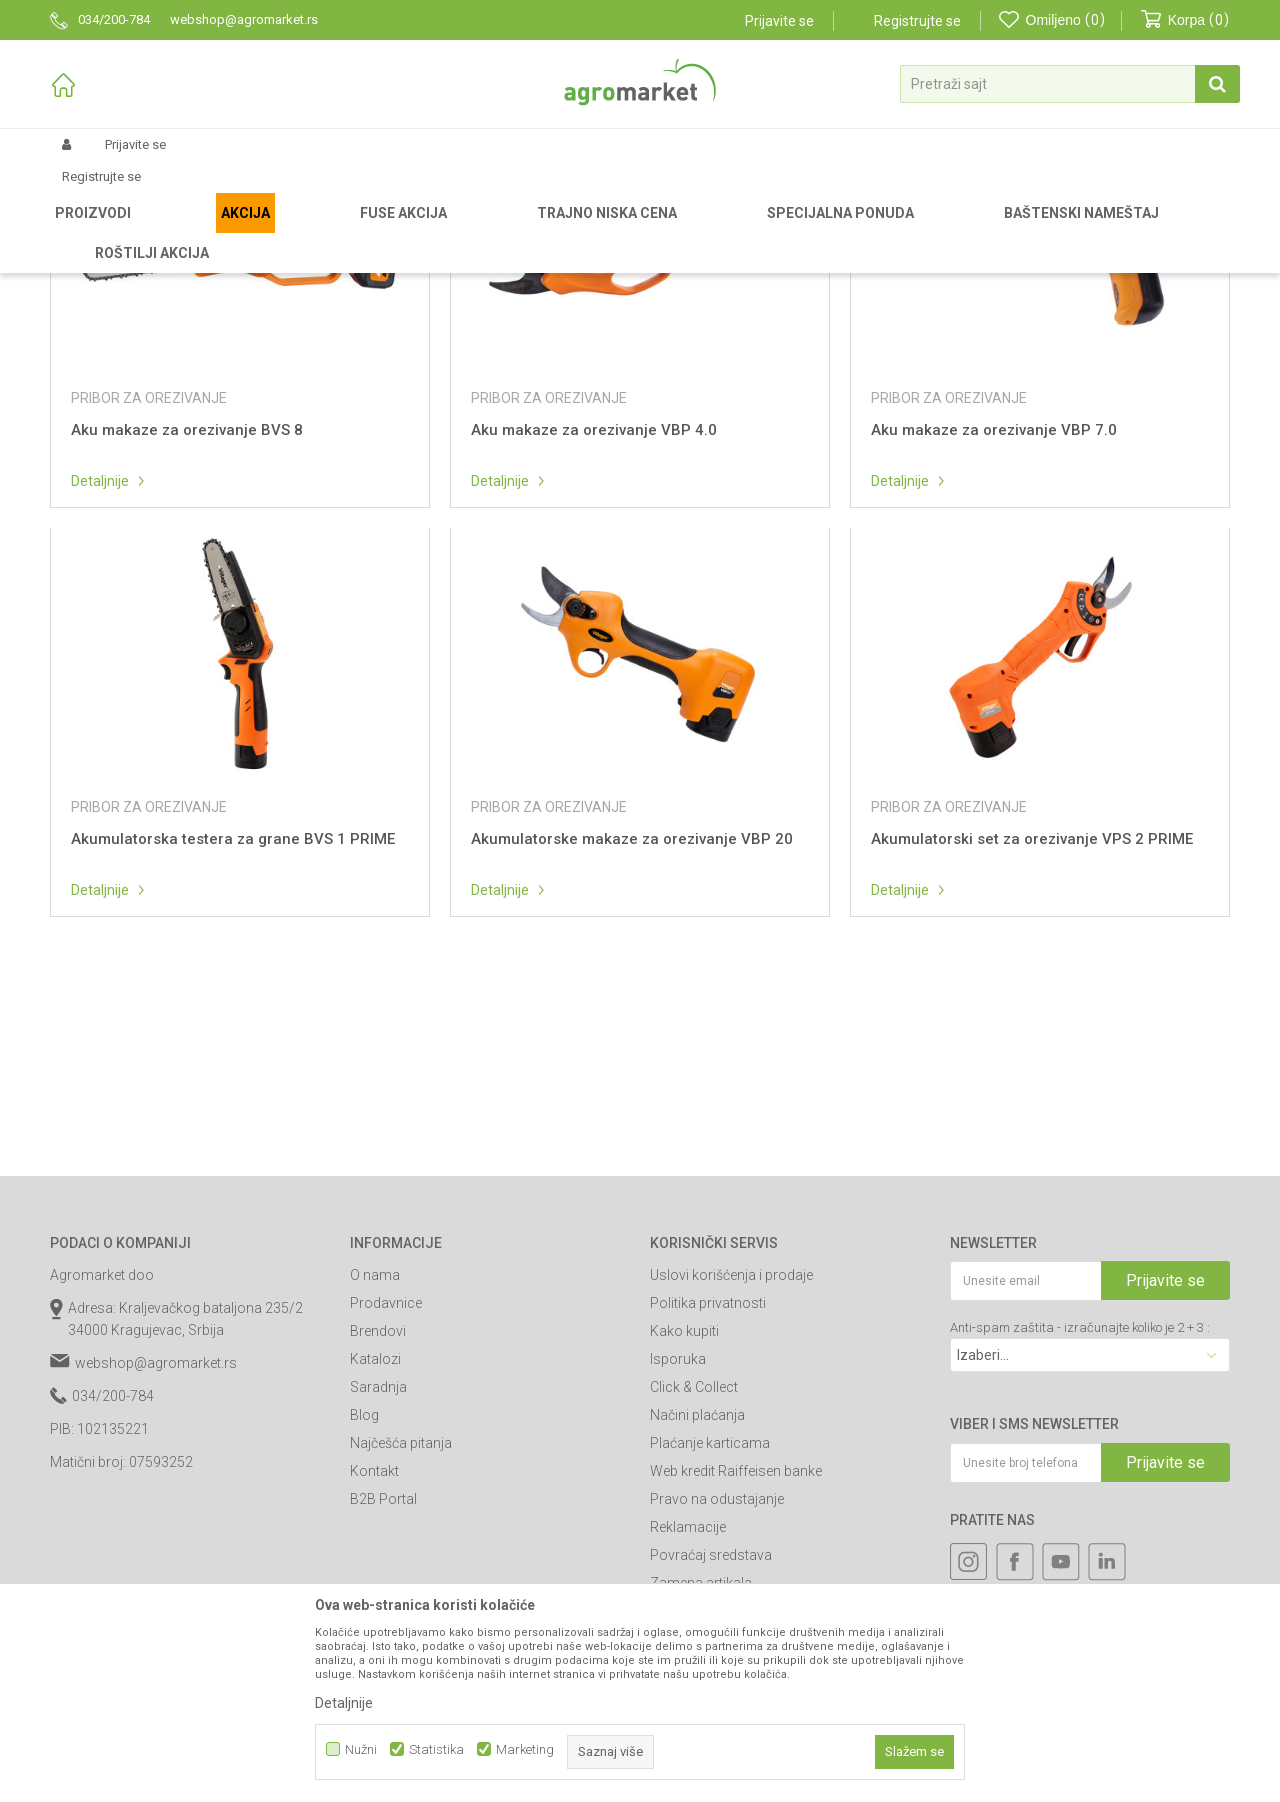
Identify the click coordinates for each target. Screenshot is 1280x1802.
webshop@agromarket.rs (156, 1572)
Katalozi (375, 1568)
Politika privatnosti (708, 1512)
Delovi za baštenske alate (301, 232)
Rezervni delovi (172, 232)
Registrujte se (917, 21)
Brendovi (378, 1540)
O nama (375, 1484)
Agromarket (82, 232)
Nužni (361, 1749)
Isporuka (678, 1568)
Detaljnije (100, 690)
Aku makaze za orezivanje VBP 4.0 (594, 639)
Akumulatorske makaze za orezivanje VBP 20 (632, 1048)
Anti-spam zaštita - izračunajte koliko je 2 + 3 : (1080, 1536)
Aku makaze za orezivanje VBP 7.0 (994, 639)
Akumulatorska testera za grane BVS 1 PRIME (233, 1048)
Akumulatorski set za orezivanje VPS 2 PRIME (1032, 1048)
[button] (1070, 84)
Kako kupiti (684, 1540)
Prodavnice (386, 1512)
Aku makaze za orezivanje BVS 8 (187, 639)
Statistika (436, 1749)
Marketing (525, 1749)
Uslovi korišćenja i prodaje (731, 1484)
